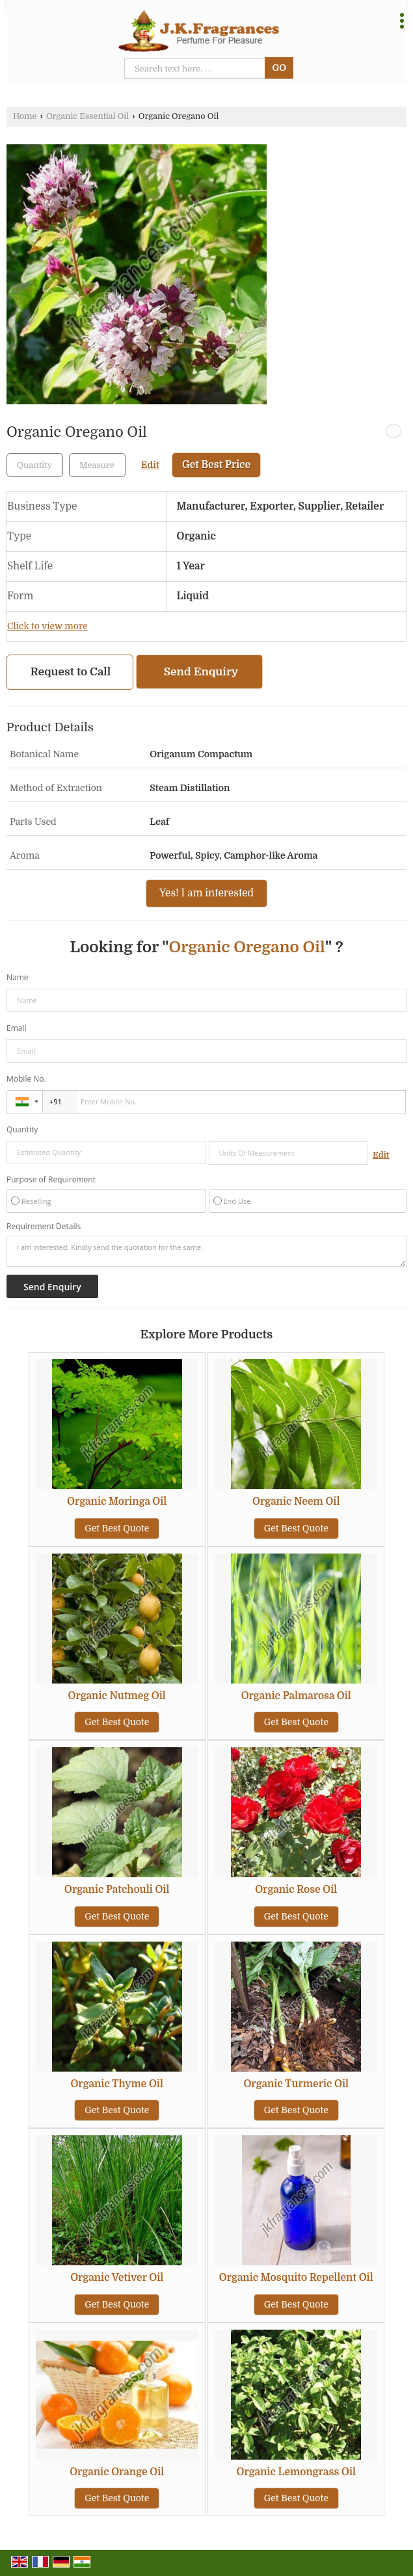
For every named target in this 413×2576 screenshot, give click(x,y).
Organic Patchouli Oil (116, 1889)
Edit (150, 465)
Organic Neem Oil (296, 1501)
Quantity (22, 1129)
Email (17, 1028)
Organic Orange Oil (117, 2472)
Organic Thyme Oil (116, 2084)
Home (24, 116)
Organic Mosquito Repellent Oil (296, 2277)
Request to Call (71, 672)
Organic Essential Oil (87, 116)
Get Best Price (216, 465)
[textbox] (97, 465)
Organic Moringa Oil (117, 1501)
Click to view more (47, 626)
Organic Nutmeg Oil (117, 1696)
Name (18, 977)
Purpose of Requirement (51, 1179)
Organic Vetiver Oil (116, 2277)
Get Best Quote (117, 1528)
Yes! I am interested (206, 893)
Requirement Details (44, 1226)
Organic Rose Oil (296, 1889)
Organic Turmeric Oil (296, 2084)
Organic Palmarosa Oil (296, 1696)
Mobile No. (26, 1078)
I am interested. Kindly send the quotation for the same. (206, 1251)
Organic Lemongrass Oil (296, 2472)
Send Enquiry (201, 672)
